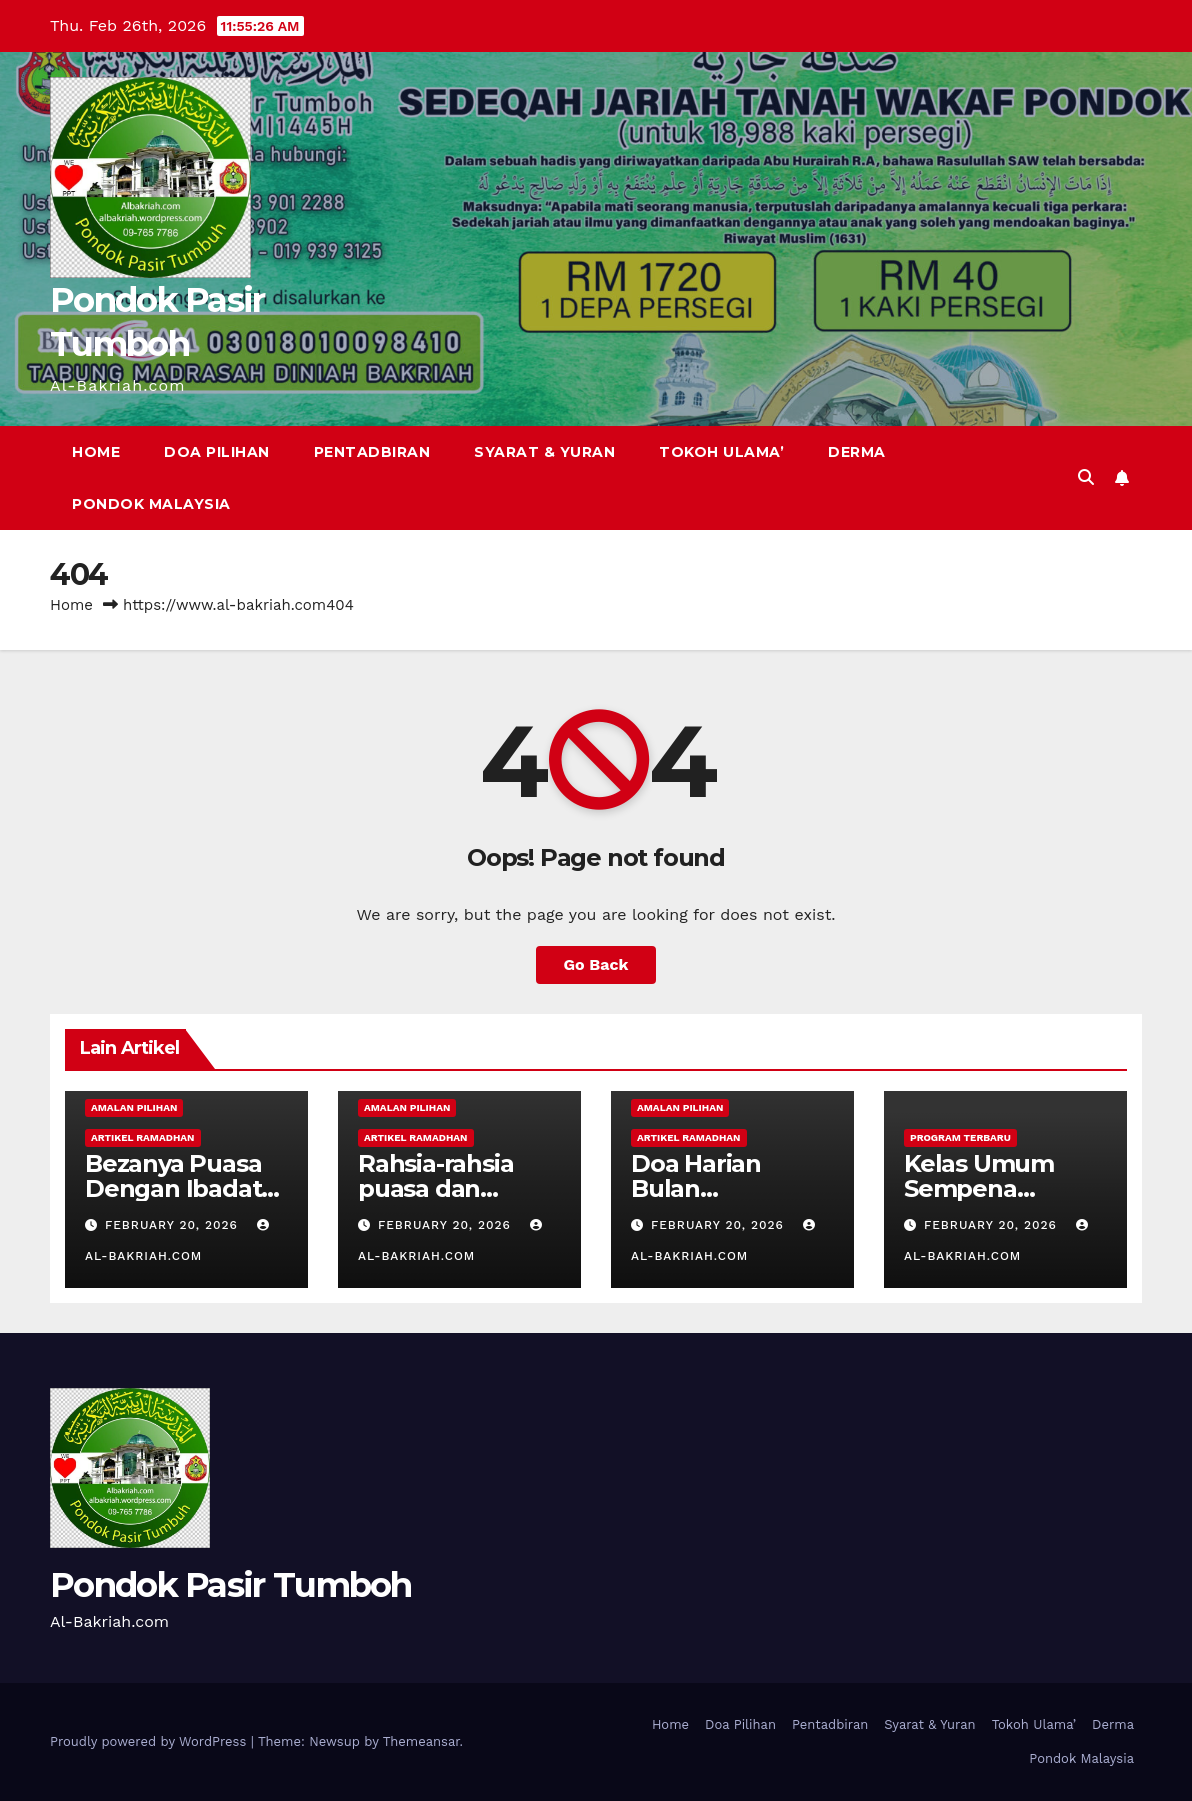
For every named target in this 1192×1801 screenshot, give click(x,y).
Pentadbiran (372, 452)
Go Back (596, 964)
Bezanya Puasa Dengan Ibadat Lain (173, 1188)
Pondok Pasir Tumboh (231, 1585)
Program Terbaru (960, 1137)
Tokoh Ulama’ (721, 452)
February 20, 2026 (174, 1225)
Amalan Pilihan (134, 1107)
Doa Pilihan (217, 452)
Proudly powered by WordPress (150, 1741)
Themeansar (421, 1741)
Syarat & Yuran (544, 452)
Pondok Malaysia (151, 504)
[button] (1086, 477)
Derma (857, 452)
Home (96, 452)
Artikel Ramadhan (143, 1137)
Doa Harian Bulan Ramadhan (696, 1188)
